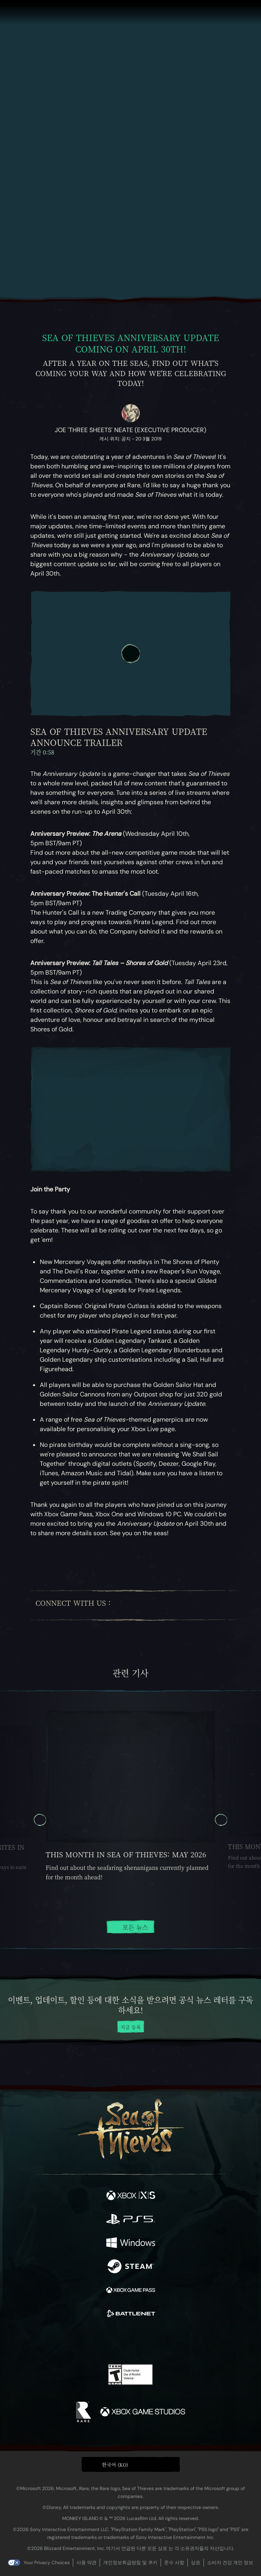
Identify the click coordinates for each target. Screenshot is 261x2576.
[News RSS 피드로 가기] (216, 1560)
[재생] (130, 653)
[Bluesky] (219, 1605)
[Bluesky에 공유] (45, 1560)
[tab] (111, 1948)
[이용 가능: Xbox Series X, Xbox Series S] (131, 2196)
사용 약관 (86, 2562)
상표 (195, 2562)
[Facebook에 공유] (74, 1560)
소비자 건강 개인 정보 (230, 2562)
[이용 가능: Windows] (131, 2243)
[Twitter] (134, 1605)
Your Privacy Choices (47, 2562)
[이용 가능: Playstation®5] (131, 2220)
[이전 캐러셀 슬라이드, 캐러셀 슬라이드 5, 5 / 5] (40, 1820)
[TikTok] (205, 1605)
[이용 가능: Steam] (131, 2267)
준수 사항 (174, 2562)
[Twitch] (148, 1605)
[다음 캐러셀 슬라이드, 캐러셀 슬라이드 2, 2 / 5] (221, 1820)
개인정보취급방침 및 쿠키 (130, 2562)
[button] (130, 2464)
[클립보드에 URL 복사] (103, 1560)
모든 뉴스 (130, 1927)
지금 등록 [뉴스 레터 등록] (130, 2027)
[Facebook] (121, 1605)
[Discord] (190, 1605)
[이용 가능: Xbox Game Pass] (131, 2291)
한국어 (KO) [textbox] (115, 2464)
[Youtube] (169, 1605)
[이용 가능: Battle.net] (131, 2314)
